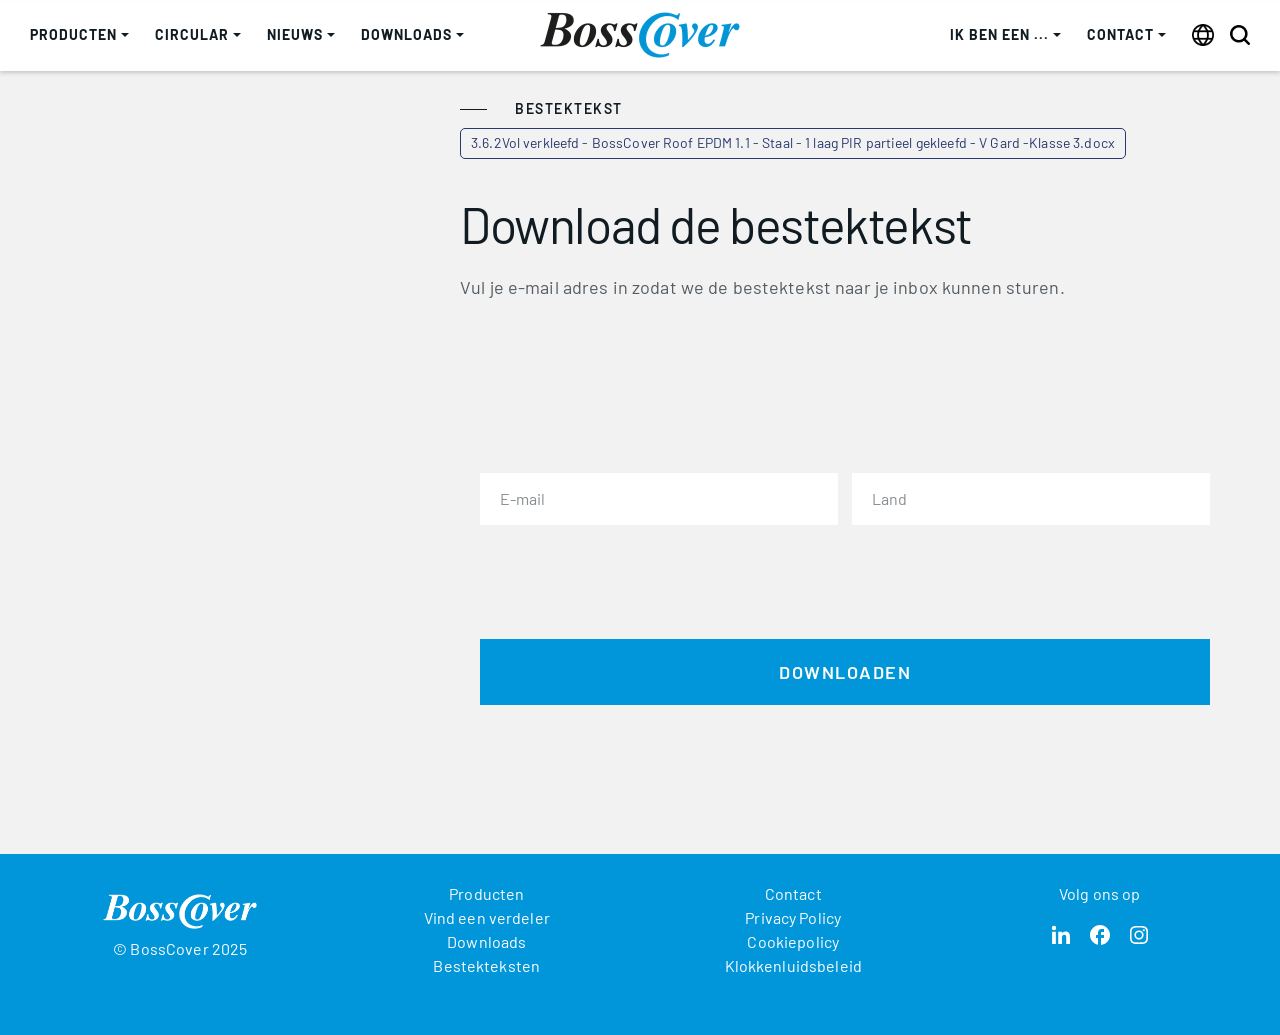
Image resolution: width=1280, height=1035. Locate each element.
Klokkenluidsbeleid (793, 965)
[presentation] (632, 578)
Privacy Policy (793, 917)
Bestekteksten (486, 965)
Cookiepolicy (793, 941)
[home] (640, 35)
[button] (79, 35)
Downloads (486, 941)
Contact (793, 893)
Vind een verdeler (487, 917)
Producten (486, 893)
